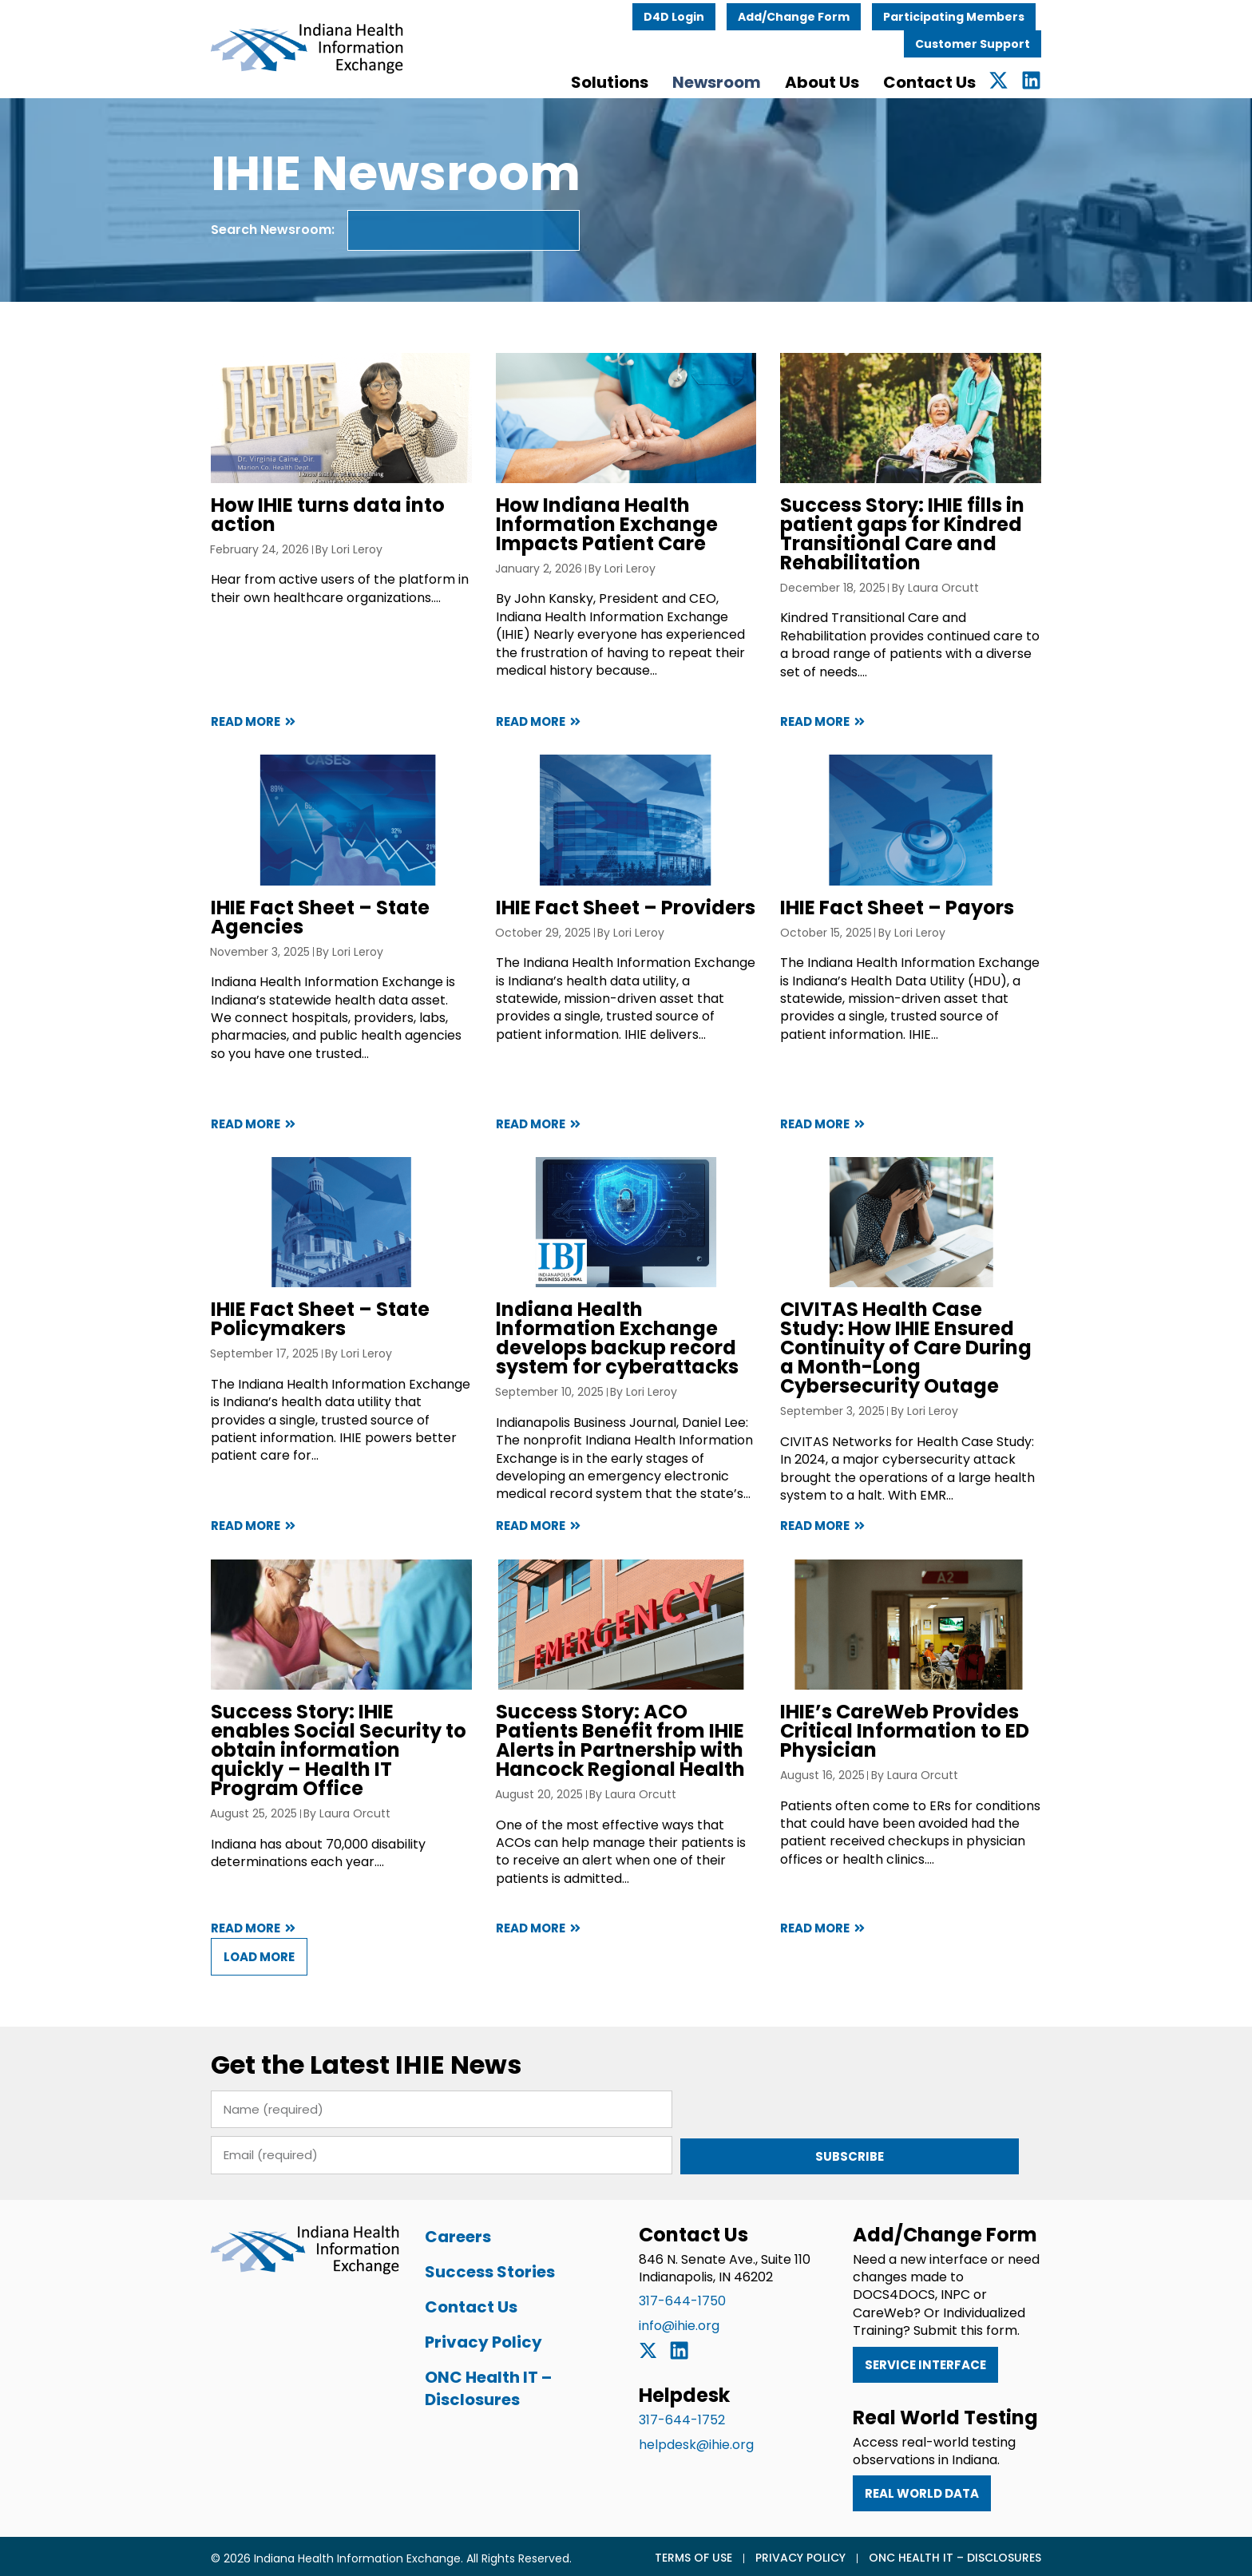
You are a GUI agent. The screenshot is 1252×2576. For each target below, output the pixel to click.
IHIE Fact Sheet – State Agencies (280, 935)
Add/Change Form (833, 14)
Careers (438, 2231)
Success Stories (470, 2266)
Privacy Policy (463, 2336)
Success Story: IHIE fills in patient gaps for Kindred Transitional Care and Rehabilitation (916, 540)
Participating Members (993, 14)
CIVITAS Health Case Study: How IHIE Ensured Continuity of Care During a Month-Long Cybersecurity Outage (937, 1368)
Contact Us (969, 79)
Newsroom (756, 79)
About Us (862, 79)
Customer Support (1012, 41)
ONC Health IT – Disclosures (468, 2382)
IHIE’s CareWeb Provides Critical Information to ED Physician (918, 1773)
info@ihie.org (679, 2321)
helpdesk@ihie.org (696, 2440)
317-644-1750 (682, 2296)
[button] (219, 1997)
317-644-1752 (682, 2416)
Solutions (649, 79)
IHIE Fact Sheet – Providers (612, 926)
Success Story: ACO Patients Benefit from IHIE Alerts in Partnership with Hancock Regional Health (621, 1783)
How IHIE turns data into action (288, 521)
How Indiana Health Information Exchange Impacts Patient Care (593, 530)
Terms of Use (733, 2553)
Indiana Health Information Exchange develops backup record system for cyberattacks (618, 1368)
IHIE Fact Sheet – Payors (911, 926)
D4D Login (713, 14)
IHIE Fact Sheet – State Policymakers (280, 1349)
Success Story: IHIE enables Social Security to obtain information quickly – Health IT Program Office (312, 1783)
